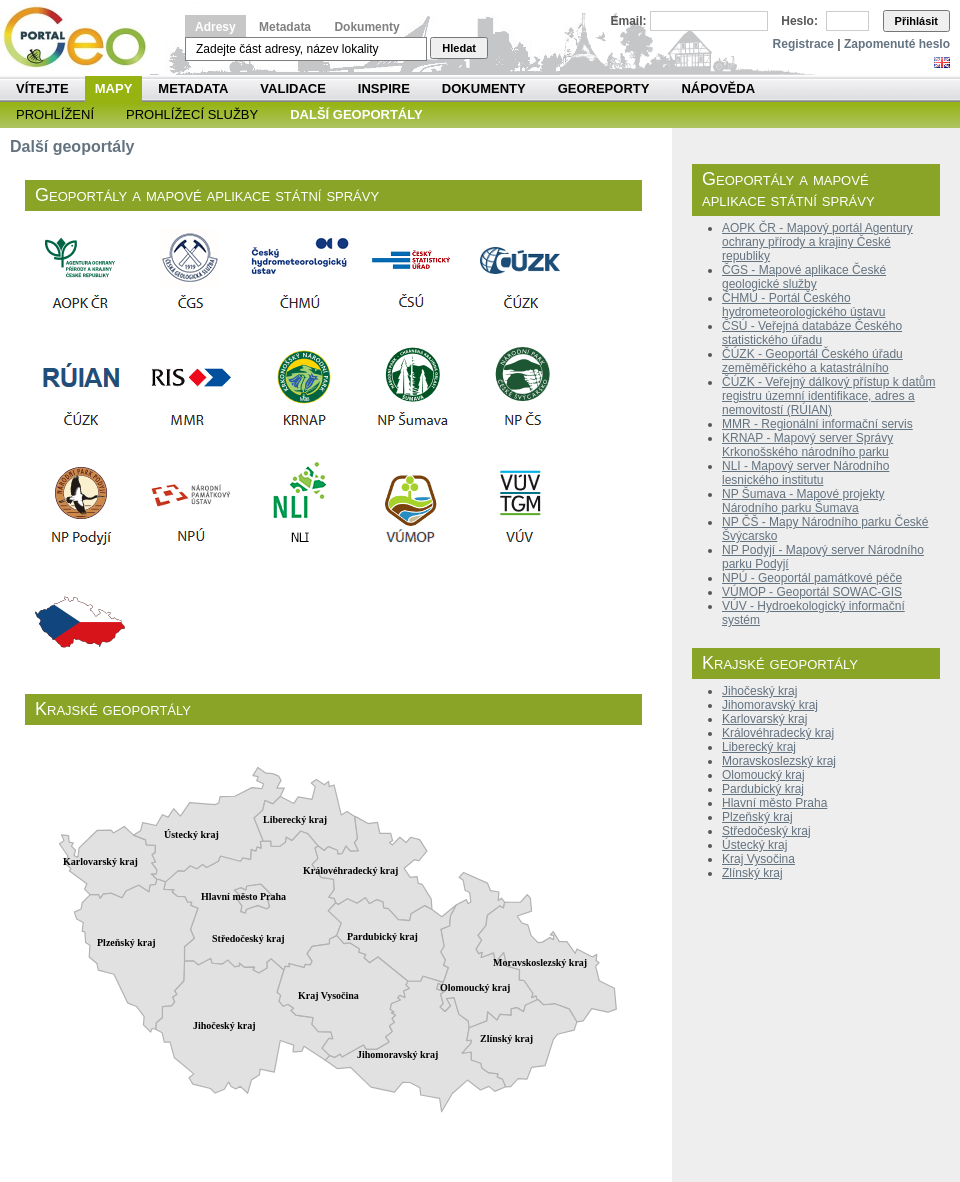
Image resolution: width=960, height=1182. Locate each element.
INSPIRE (384, 88)
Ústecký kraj (754, 845)
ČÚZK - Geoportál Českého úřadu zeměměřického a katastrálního (812, 361)
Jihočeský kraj (759, 691)
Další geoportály (356, 114)
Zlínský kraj (752, 873)
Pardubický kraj (763, 789)
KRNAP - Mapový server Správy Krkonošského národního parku (807, 445)
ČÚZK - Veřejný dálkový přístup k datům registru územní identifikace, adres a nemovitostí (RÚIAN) (828, 396)
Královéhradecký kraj (778, 733)
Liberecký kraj (759, 747)
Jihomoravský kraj (770, 705)
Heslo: (799, 21)
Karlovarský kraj (764, 719)
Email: (629, 21)
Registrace (803, 44)
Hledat (459, 48)
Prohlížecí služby (192, 114)
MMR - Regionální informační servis (817, 424)
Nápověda (718, 88)
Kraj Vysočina (758, 859)
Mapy (114, 88)
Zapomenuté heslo (897, 44)
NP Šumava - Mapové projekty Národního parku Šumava (803, 501)
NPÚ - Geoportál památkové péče (812, 578)
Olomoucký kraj (763, 775)
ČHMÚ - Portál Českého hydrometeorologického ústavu (803, 305)
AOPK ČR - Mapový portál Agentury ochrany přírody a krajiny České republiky (817, 242)
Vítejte (42, 88)
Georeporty (604, 88)
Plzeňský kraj (757, 817)
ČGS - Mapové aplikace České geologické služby (804, 277)
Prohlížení (55, 114)
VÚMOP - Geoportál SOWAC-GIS (812, 592)
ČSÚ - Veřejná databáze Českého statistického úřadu (812, 333)
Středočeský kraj (766, 831)
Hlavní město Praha (774, 803)
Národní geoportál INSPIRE (82, 37)
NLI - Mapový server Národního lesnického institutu (805, 473)
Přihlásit (916, 21)
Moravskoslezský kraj (779, 761)
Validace (292, 88)
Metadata (285, 27)
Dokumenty (366, 27)
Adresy (215, 27)
